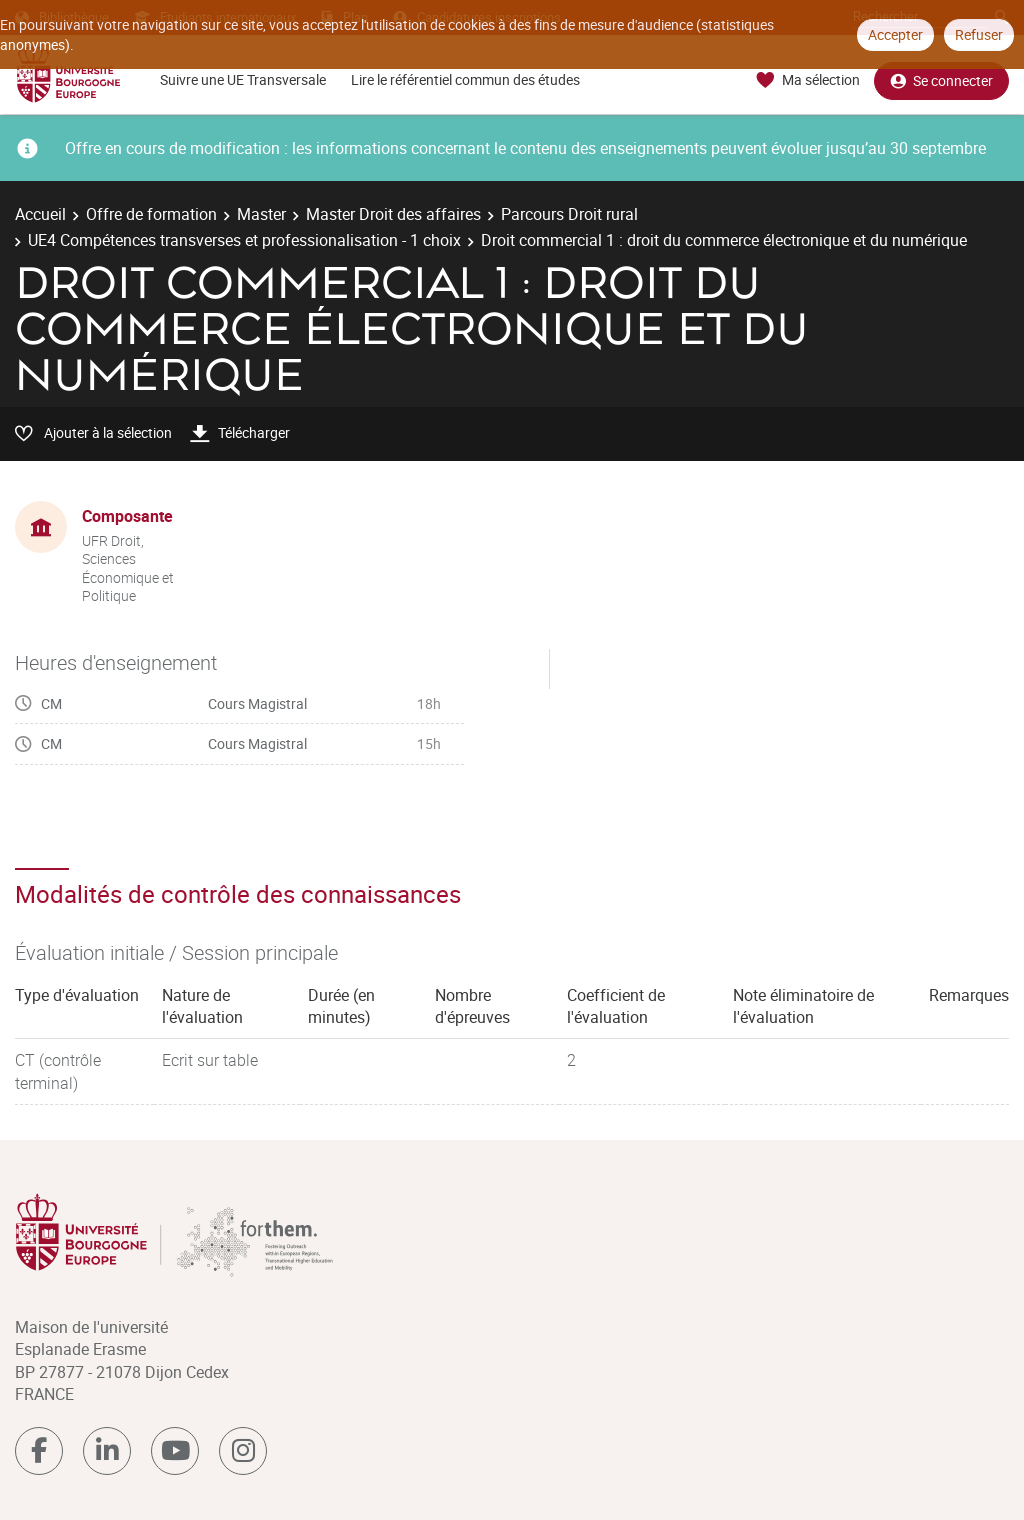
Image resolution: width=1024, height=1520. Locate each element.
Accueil (40, 214)
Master (261, 214)
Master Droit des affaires (393, 214)
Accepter (895, 34)
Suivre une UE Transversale (243, 79)
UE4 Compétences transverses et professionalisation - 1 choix (244, 240)
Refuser (979, 34)
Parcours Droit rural (569, 214)
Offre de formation (151, 214)
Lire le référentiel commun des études (465, 79)
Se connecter (941, 80)
